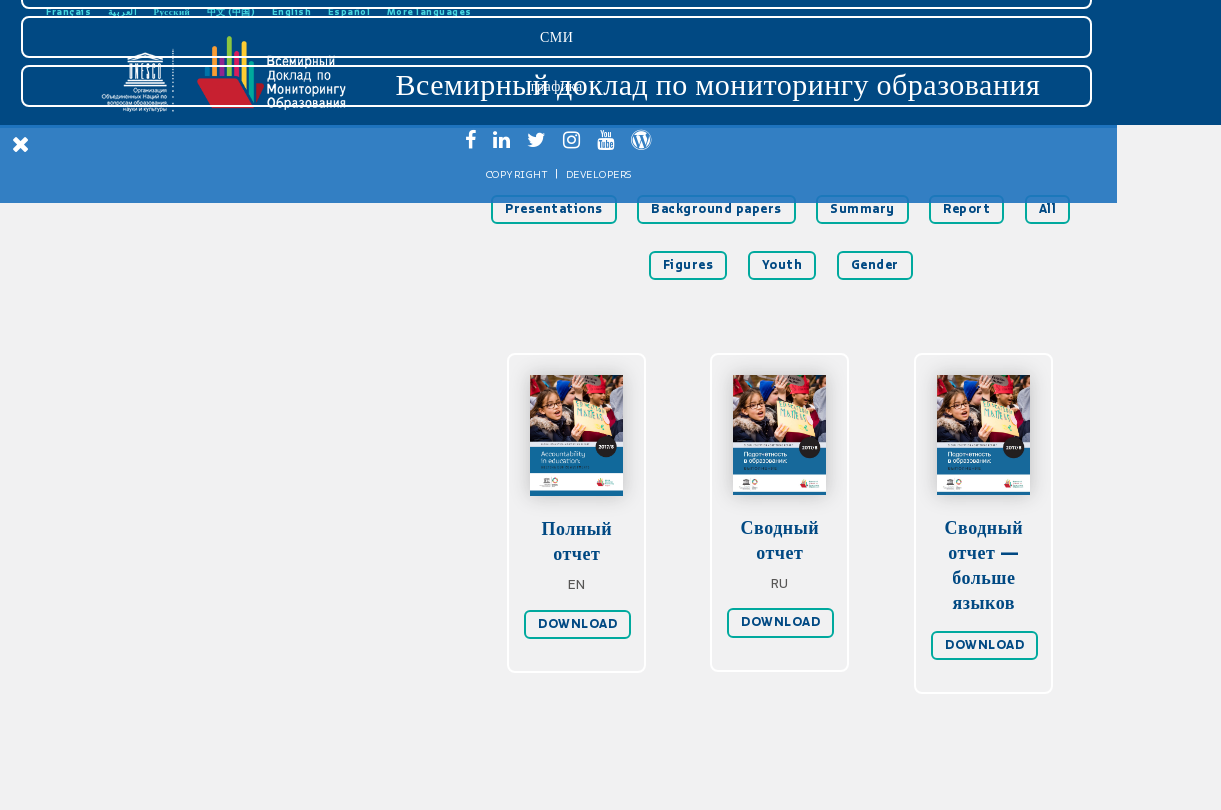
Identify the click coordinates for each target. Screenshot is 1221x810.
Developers (190, 787)
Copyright (108, 787)
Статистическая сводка (149, 371)
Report (966, 209)
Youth (782, 265)
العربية (123, 11)
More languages (429, 11)
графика (148, 698)
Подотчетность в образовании (149, 272)
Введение (150, 240)
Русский (172, 11)
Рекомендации (150, 338)
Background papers (716, 209)
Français (68, 11)
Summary (862, 209)
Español (349, 11)
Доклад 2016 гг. (150, 436)
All (1048, 209)
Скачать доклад (149, 174)
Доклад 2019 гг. (150, 404)
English (292, 11)
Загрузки (148, 600)
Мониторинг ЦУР (149, 305)
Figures (688, 265)
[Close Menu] (21, 144)
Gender (875, 265)
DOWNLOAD (577, 624)
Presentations (554, 209)
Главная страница (150, 207)
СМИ (147, 649)
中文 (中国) (231, 11)
